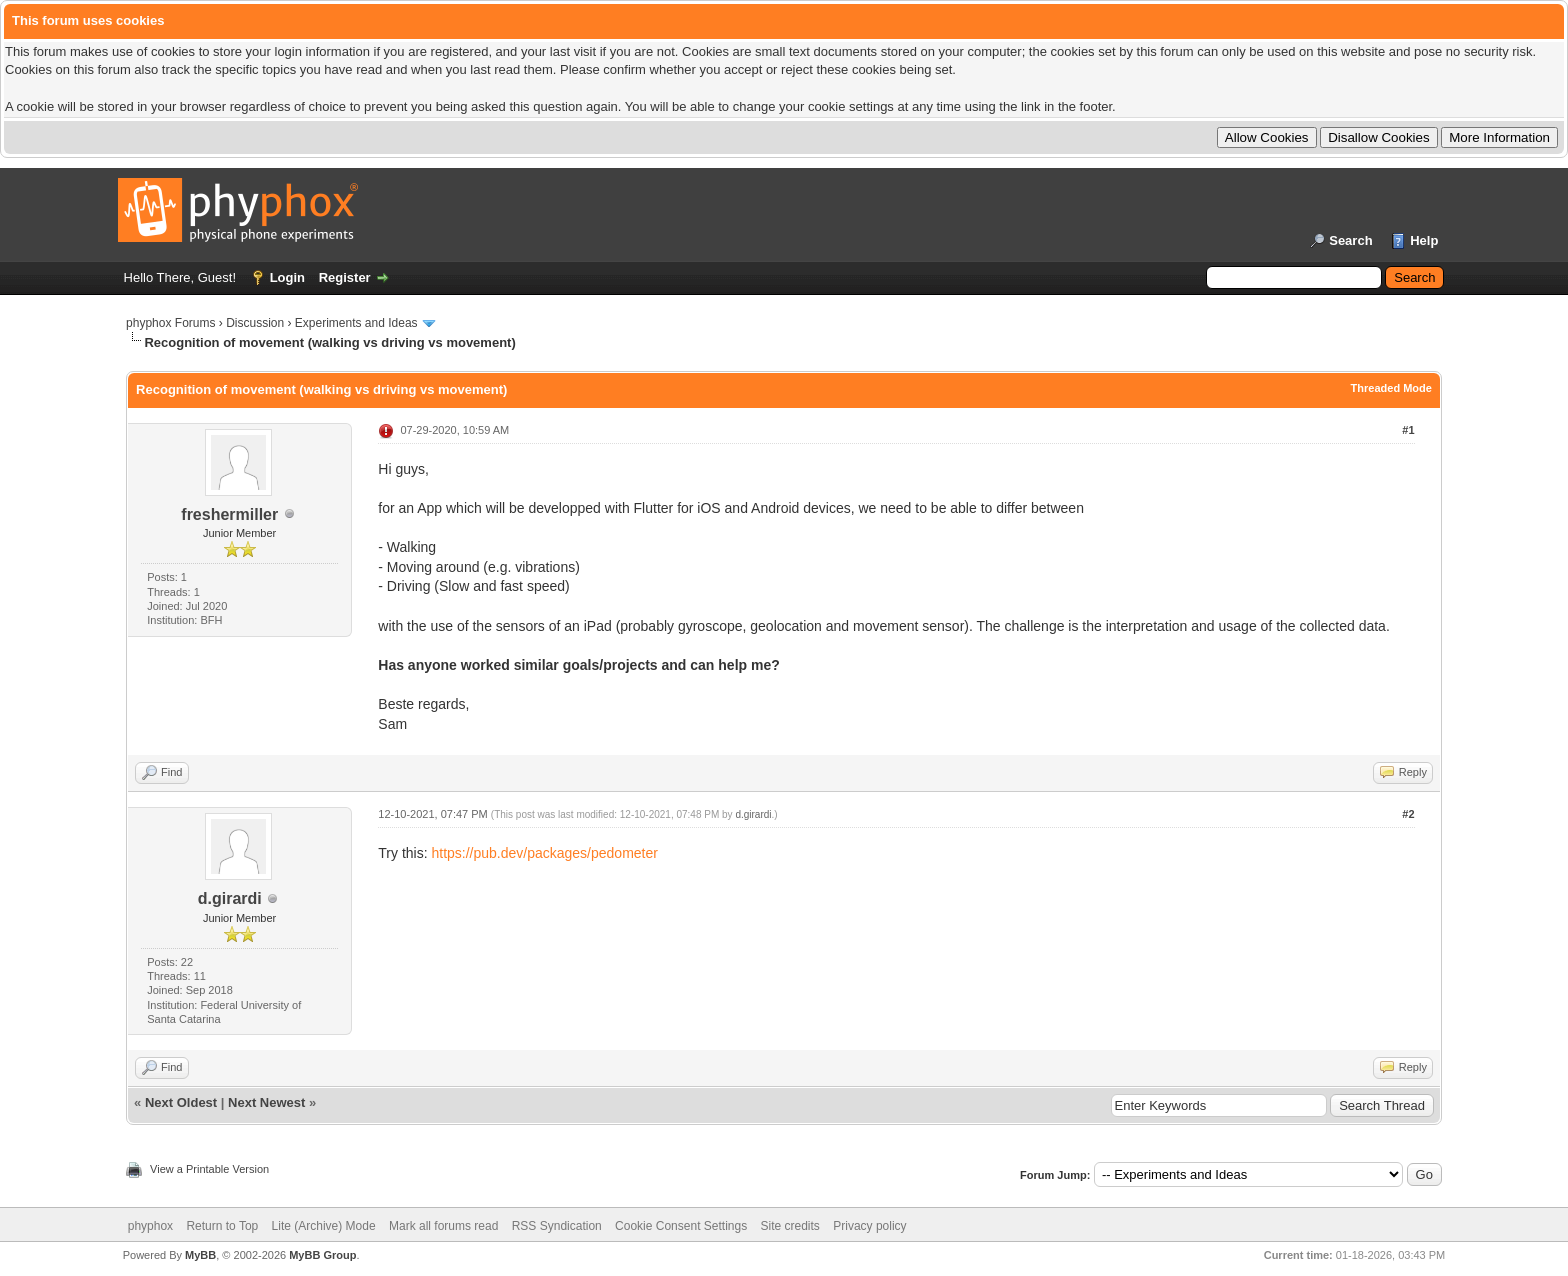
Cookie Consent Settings (681, 1226)
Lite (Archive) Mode (324, 1226)
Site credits (790, 1226)
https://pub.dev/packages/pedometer (544, 853)
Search (1350, 240)
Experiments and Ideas (356, 323)
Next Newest (266, 1102)
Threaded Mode (1391, 388)
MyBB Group (322, 1255)
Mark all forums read (443, 1226)
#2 (1408, 814)
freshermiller (229, 514)
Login (287, 277)
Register (345, 277)
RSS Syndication (557, 1226)
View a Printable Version (209, 1169)
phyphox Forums (170, 323)
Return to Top (222, 1226)
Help (1424, 240)
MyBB (200, 1255)
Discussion (255, 323)
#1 (1408, 430)
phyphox (150, 1226)
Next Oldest (181, 1102)
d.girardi (230, 898)
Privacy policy (869, 1226)
